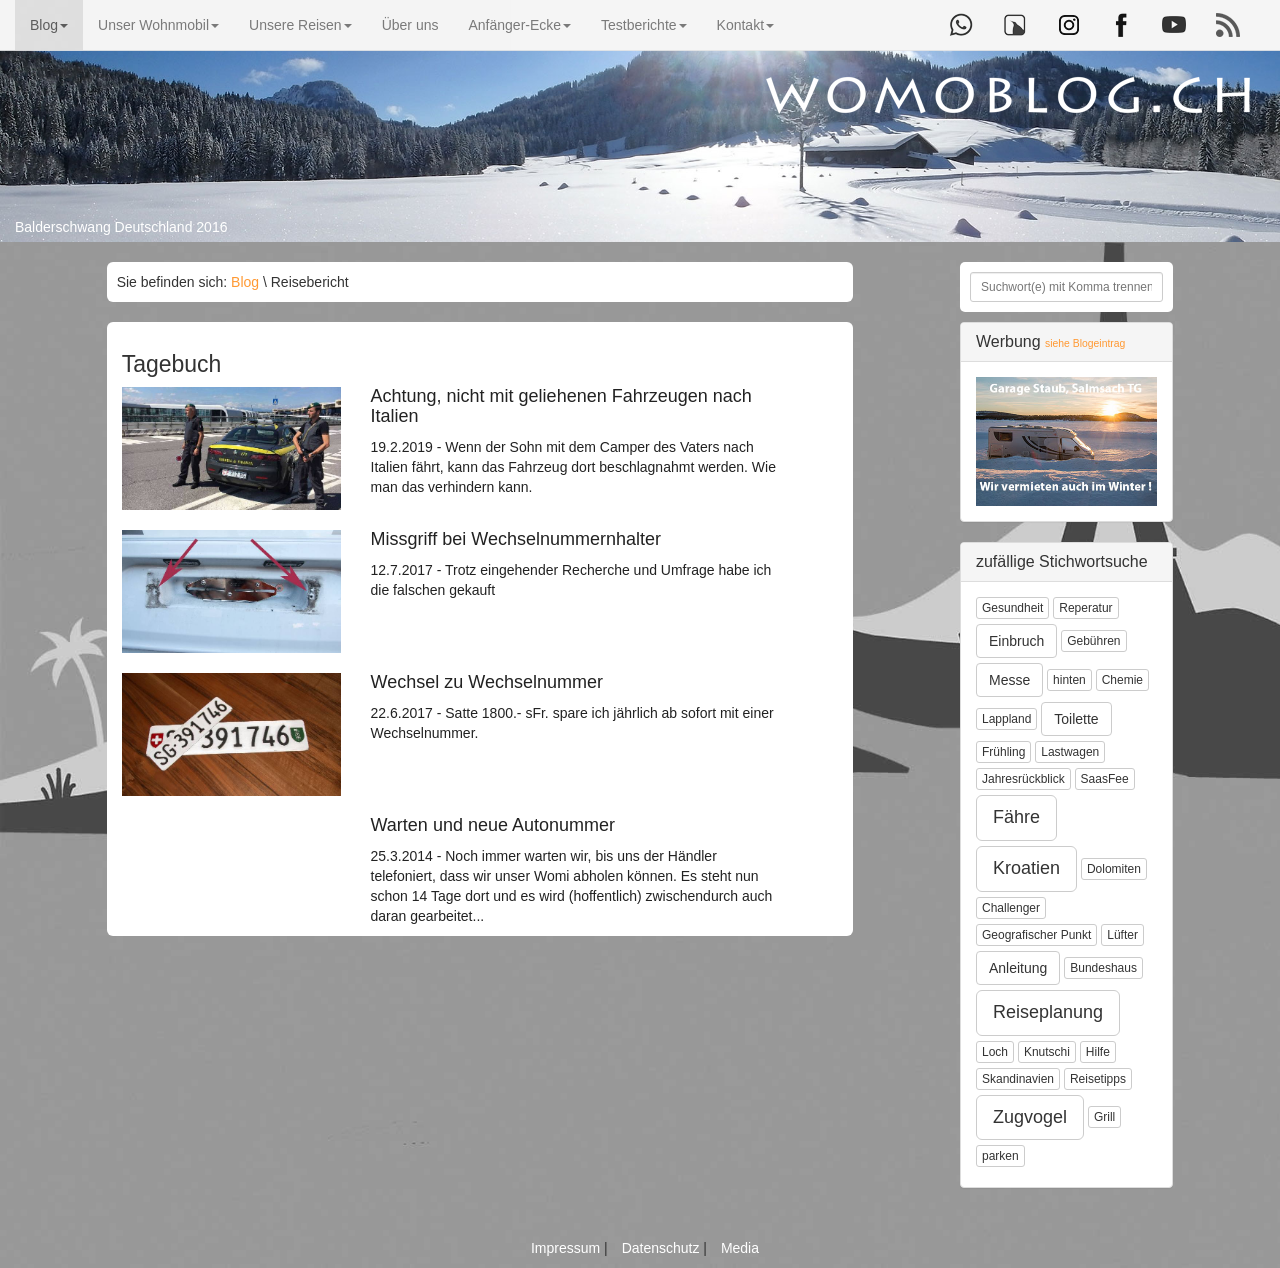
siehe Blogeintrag (1085, 343)
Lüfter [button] (1122, 935)
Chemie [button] (1122, 680)
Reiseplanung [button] (1048, 1012)
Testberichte (643, 25)
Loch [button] (995, 1052)
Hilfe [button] (1098, 1052)
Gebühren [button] (1093, 641)
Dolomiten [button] (1114, 869)
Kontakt (745, 25)
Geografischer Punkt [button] (1036, 935)
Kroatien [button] (1026, 868)
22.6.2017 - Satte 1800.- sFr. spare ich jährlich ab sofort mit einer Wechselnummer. (574, 707)
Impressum (567, 1248)
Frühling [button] (1003, 752)
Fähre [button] (1016, 817)
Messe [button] (1009, 680)
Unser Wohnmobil (158, 25)
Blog (49, 25)
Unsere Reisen (300, 25)
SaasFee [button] (1105, 779)
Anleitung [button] (1018, 968)
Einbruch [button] (1016, 641)
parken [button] (1000, 1156)
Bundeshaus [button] (1103, 968)
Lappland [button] (1006, 719)
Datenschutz (663, 1248)
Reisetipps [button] (1098, 1079)
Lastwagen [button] (1070, 752)
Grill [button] (1104, 1117)
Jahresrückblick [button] (1023, 779)
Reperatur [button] (1085, 608)
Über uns (410, 25)
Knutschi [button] (1047, 1052)
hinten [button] (1069, 680)
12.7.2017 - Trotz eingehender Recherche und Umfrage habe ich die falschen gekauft (574, 564)
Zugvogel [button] (1030, 1117)
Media (740, 1248)
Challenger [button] (1011, 908)
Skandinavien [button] (1018, 1079)
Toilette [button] (1076, 719)
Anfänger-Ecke (519, 25)
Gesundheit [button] (1012, 608)
